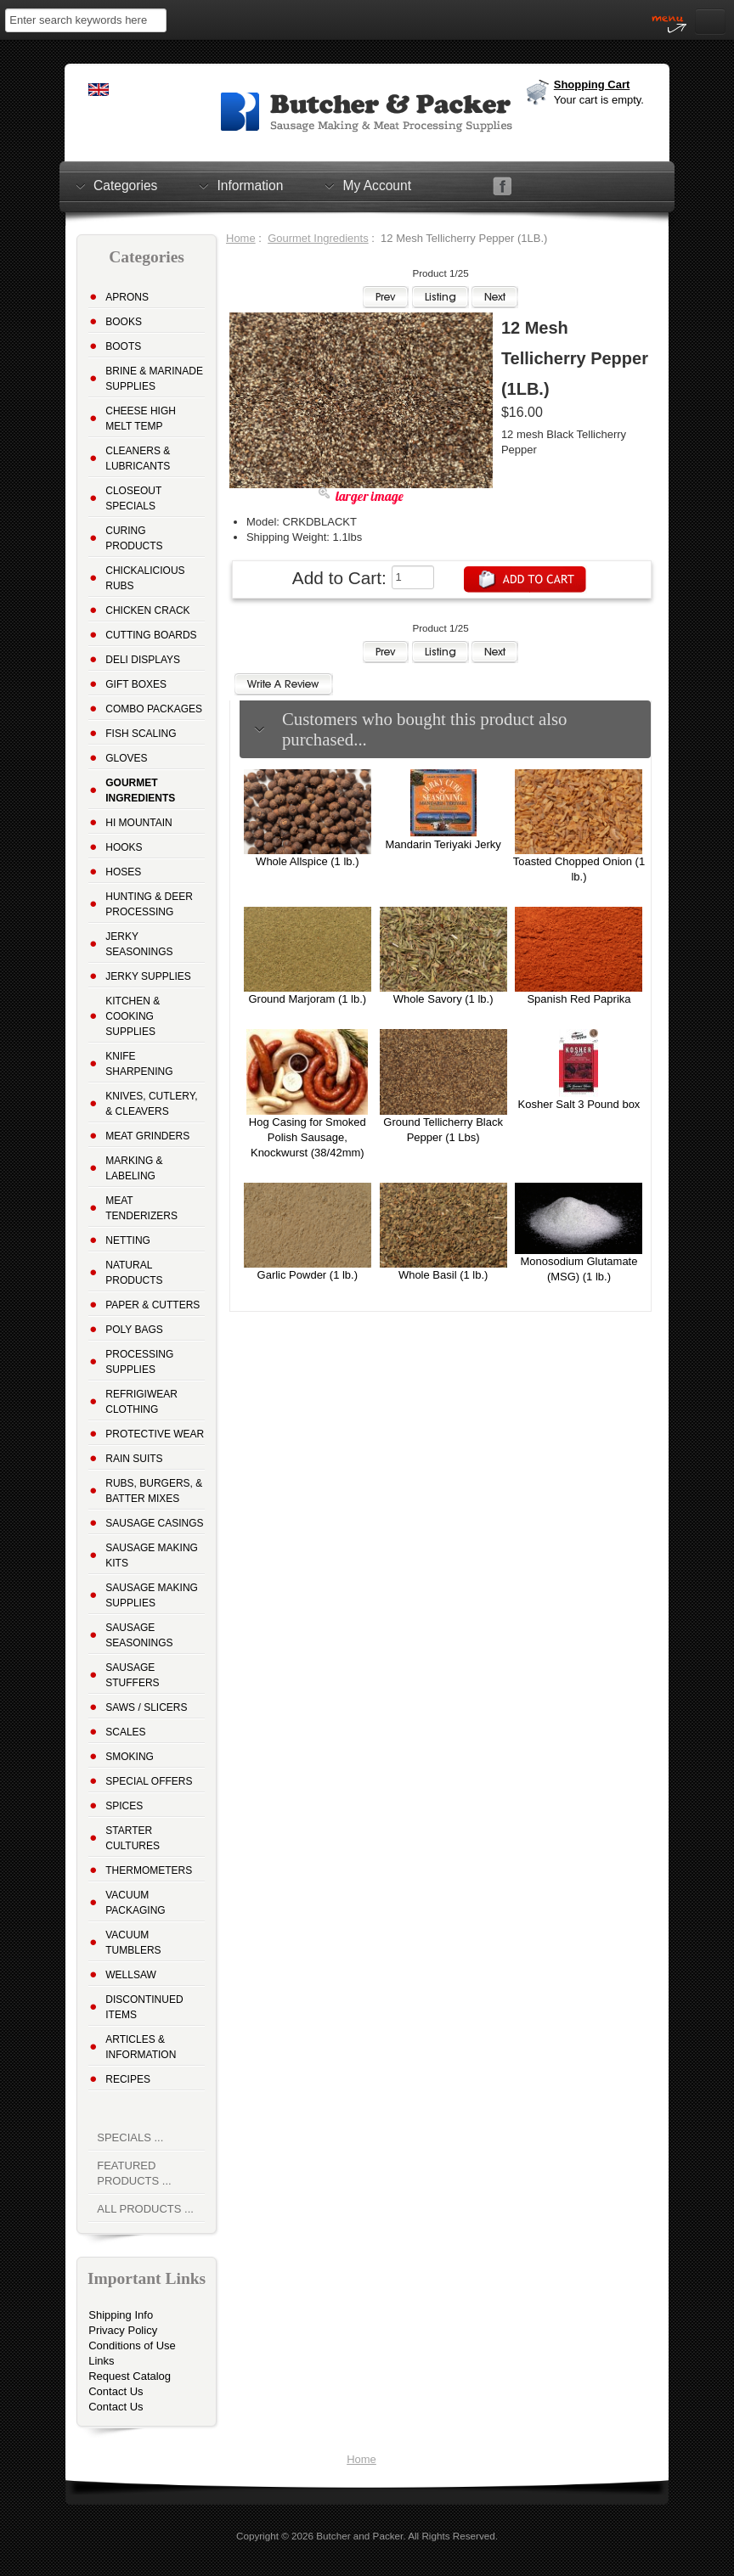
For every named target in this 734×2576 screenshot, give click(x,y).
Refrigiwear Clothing (141, 1401)
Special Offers (148, 1781)
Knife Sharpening (138, 1063)
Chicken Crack (147, 610)
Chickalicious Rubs (144, 578)
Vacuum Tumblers (133, 1942)
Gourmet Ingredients (318, 238)
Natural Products (133, 1272)
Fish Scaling (140, 734)
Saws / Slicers (146, 1707)
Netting (127, 1240)
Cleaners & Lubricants (137, 458)
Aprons (127, 297)
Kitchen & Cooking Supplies (132, 1016)
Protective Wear (154, 1434)
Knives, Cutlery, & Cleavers (151, 1103)
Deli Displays (142, 660)
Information (250, 185)
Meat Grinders (147, 1136)
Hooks (123, 847)
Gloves (126, 758)
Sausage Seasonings (138, 1635)
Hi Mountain (138, 823)
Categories (125, 185)
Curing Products (133, 538)
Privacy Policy (122, 2330)
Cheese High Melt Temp (140, 418)
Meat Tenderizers (141, 1208)
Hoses (123, 872)
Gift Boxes (136, 684)
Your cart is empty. (599, 99)
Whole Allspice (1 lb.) (307, 861)
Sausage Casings (154, 1523)
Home (241, 238)
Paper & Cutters (152, 1305)
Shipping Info (120, 2315)
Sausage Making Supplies (151, 1595)
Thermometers (148, 1870)
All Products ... (145, 2208)
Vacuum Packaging (135, 1902)
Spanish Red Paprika (578, 999)
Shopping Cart (592, 84)
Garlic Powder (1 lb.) (307, 1274)
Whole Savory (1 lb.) (443, 999)
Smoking (129, 1757)
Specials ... (130, 2137)
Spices (124, 1806)
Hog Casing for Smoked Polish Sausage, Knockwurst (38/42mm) (307, 1137)
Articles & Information (140, 2047)
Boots (123, 346)
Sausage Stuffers (132, 1675)
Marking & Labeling (133, 1168)
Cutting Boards (150, 635)
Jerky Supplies (148, 976)
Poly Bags (134, 1330)
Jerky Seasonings (138, 944)
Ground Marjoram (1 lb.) (307, 999)
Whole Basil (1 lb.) (443, 1274)
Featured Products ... (134, 2173)
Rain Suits (133, 1459)
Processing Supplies (139, 1361)
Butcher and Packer (359, 2535)
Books (123, 322)
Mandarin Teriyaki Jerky (442, 844)
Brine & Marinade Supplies (154, 378)
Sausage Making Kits (151, 1555)
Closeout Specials (133, 498)
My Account (376, 185)
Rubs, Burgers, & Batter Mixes (153, 1491)
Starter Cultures (132, 1838)
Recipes (127, 2079)
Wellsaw (130, 1975)
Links (101, 2360)
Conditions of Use (132, 2345)
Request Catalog (129, 2376)
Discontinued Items (144, 2007)
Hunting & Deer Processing (149, 904)
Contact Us (115, 2391)
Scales (125, 1732)
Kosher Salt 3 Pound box (579, 1104)
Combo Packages (153, 709)
